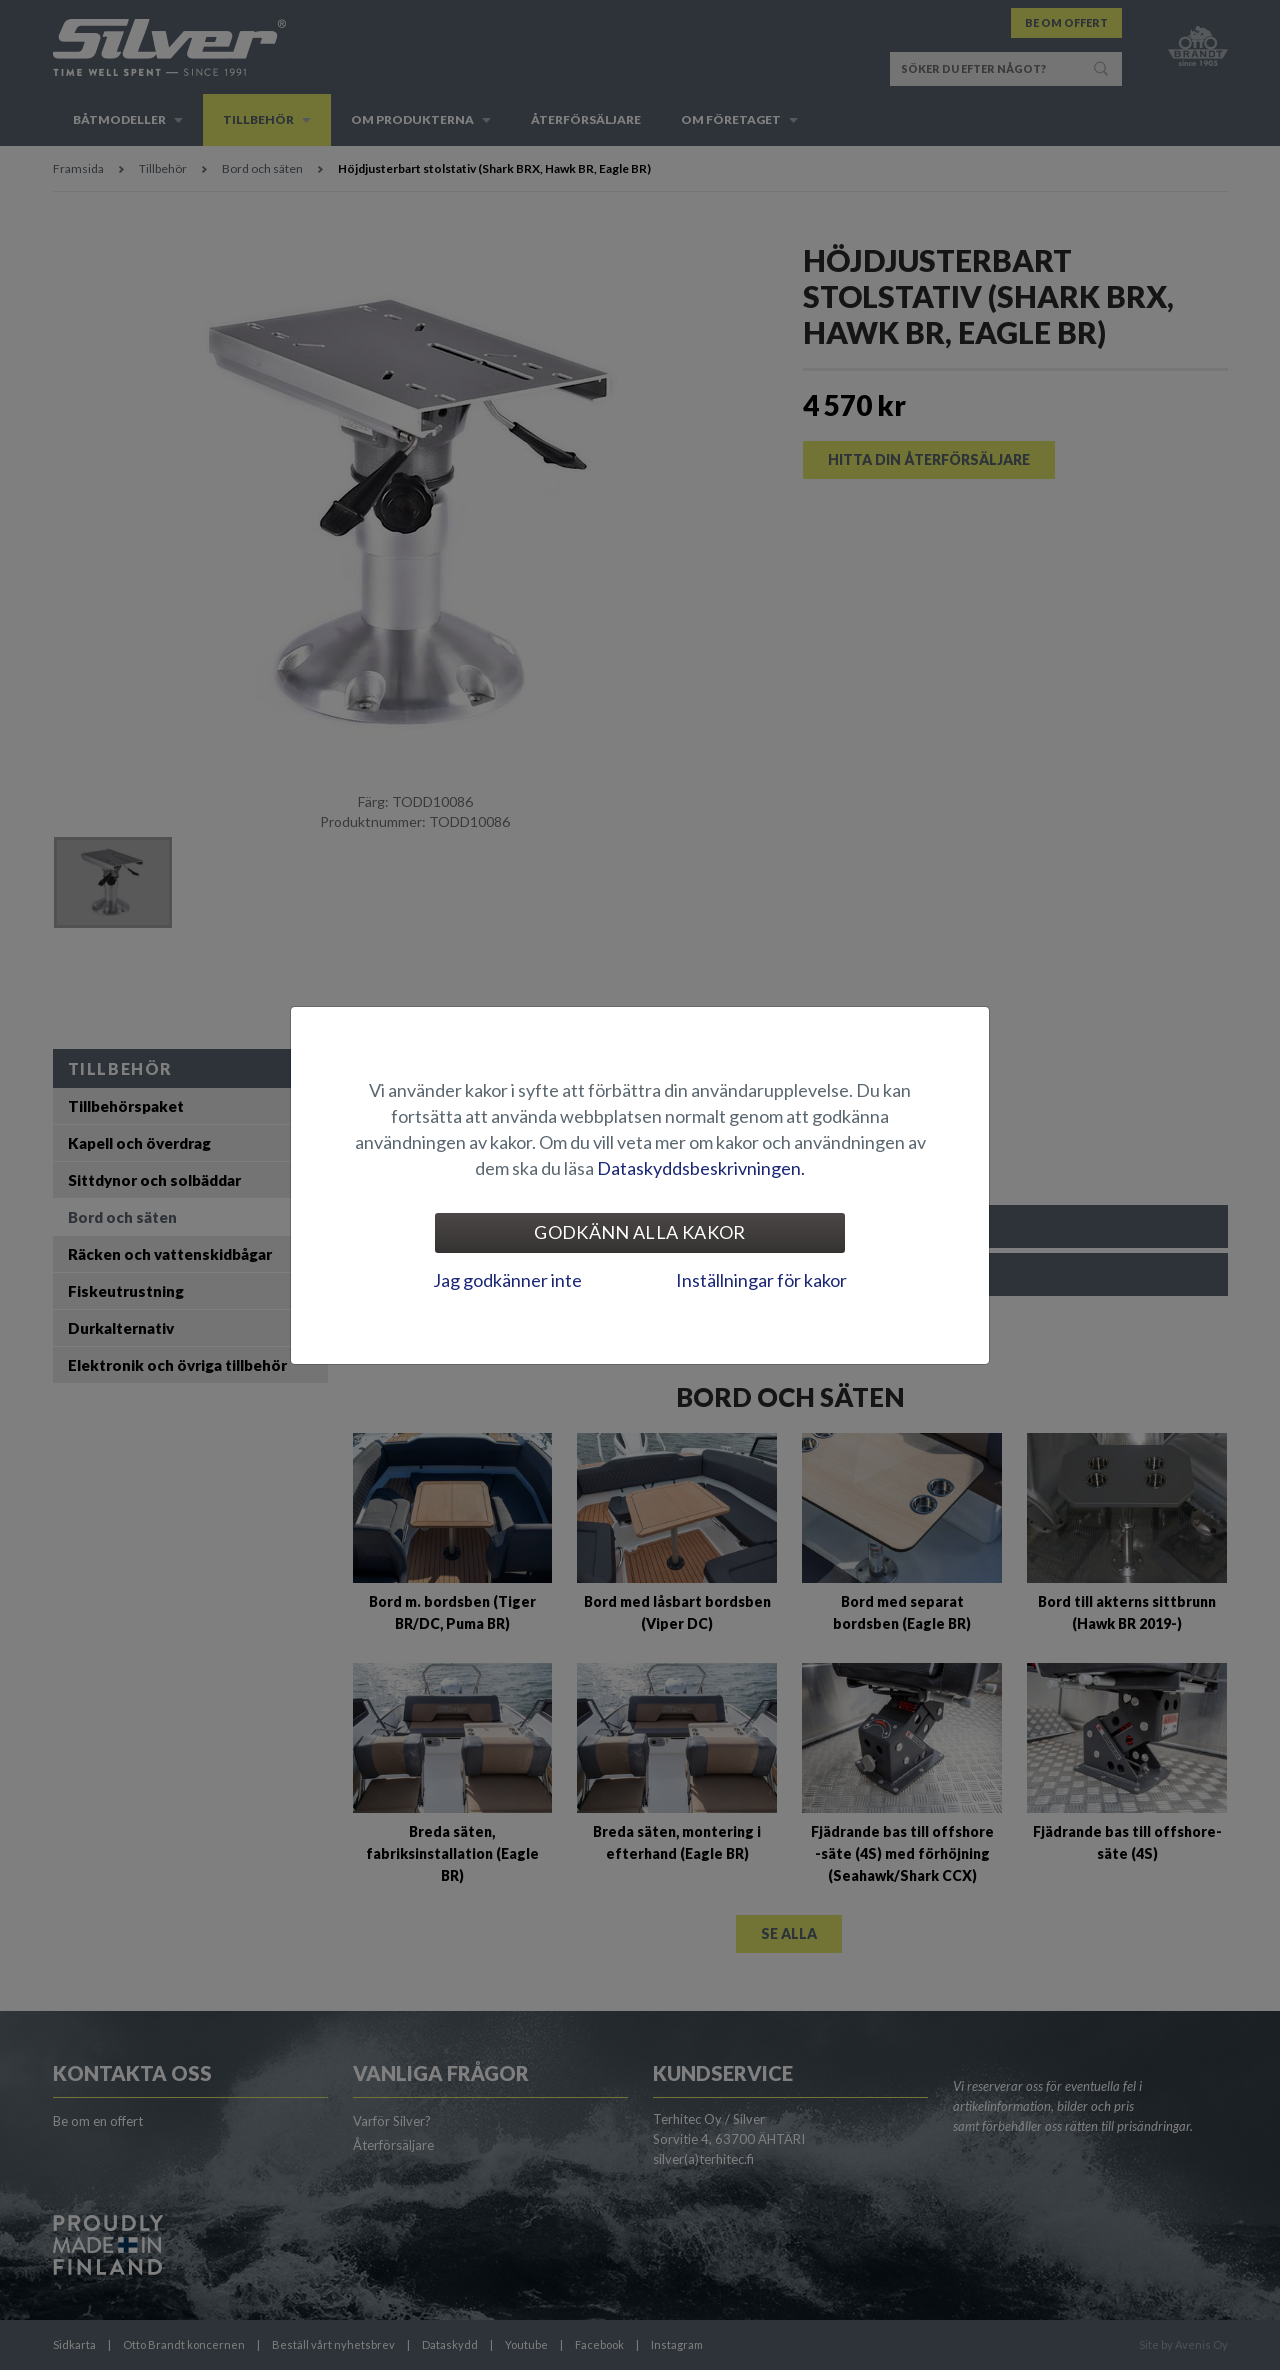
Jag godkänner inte (507, 1280)
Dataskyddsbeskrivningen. (701, 1168)
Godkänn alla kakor (639, 1232)
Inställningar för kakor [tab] (761, 1280)
